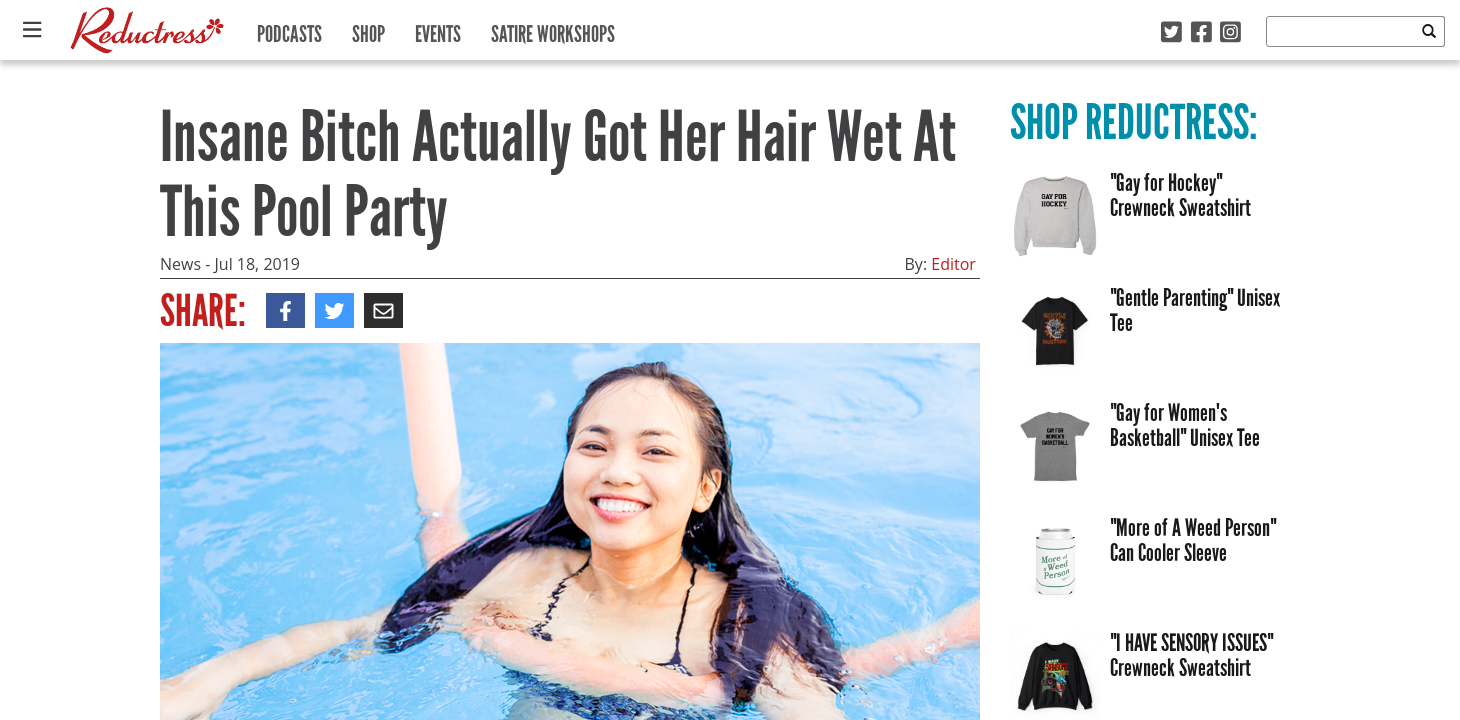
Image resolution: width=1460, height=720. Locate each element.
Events (438, 29)
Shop (368, 29)
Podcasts (289, 29)
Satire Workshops (553, 29)
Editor (953, 264)
